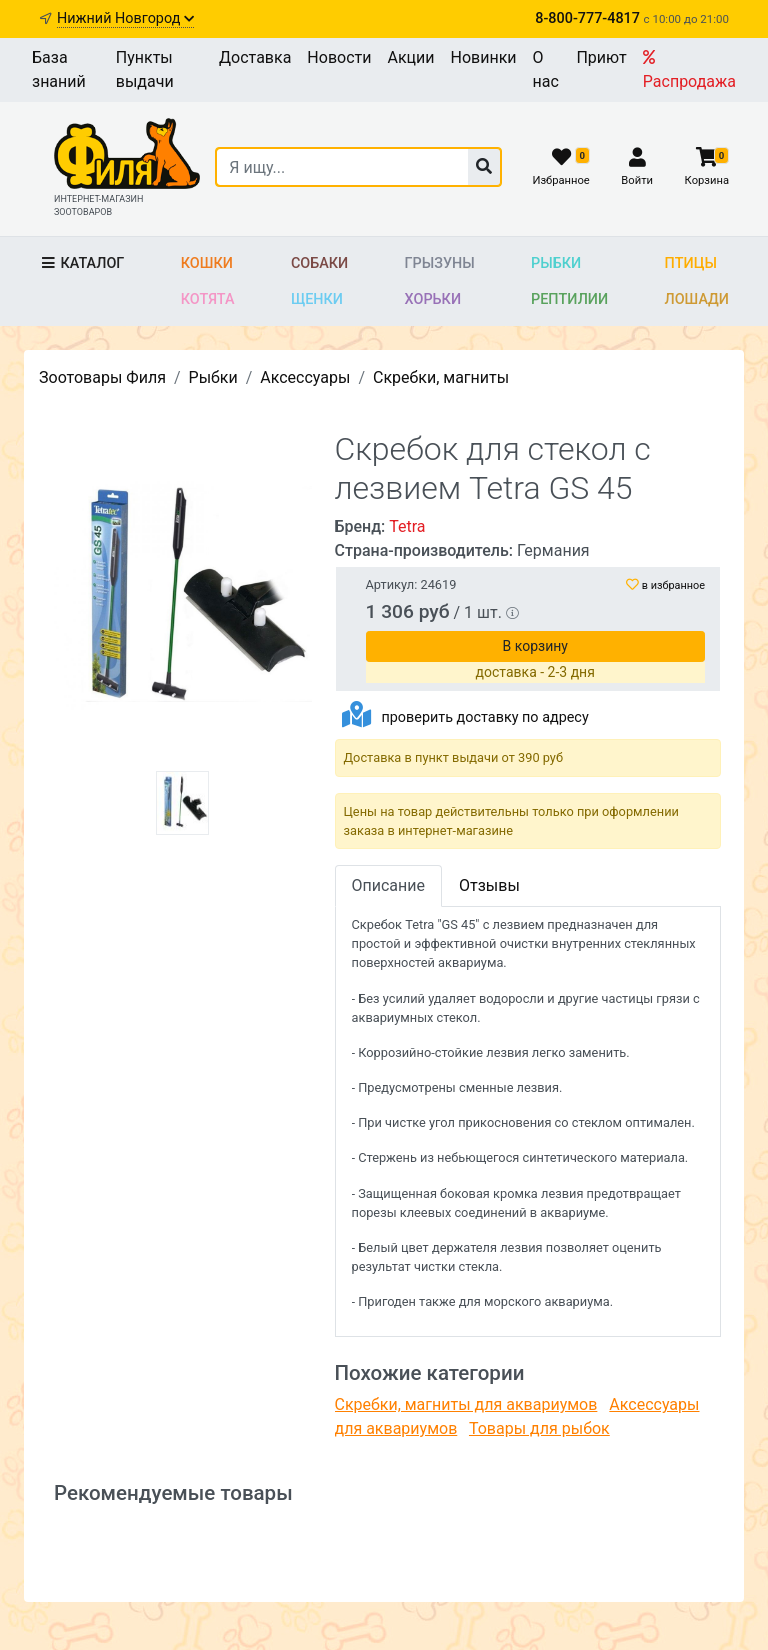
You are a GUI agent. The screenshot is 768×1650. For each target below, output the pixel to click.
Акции (410, 57)
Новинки (484, 57)
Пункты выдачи (145, 69)
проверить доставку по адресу (484, 717)
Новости (339, 57)
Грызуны (440, 263)
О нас (546, 69)
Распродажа (689, 70)
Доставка (255, 57)
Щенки (317, 299)
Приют (601, 57)
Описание (389, 885)
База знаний (59, 69)
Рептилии (569, 299)
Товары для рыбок (539, 1428)
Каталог (81, 263)
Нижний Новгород (125, 18)
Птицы (691, 263)
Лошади (697, 299)
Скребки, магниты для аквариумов (466, 1404)
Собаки (319, 263)
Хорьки (433, 299)
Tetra (407, 526)
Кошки (207, 263)
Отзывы (489, 885)
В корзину (535, 646)
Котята (208, 299)
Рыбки (556, 263)
